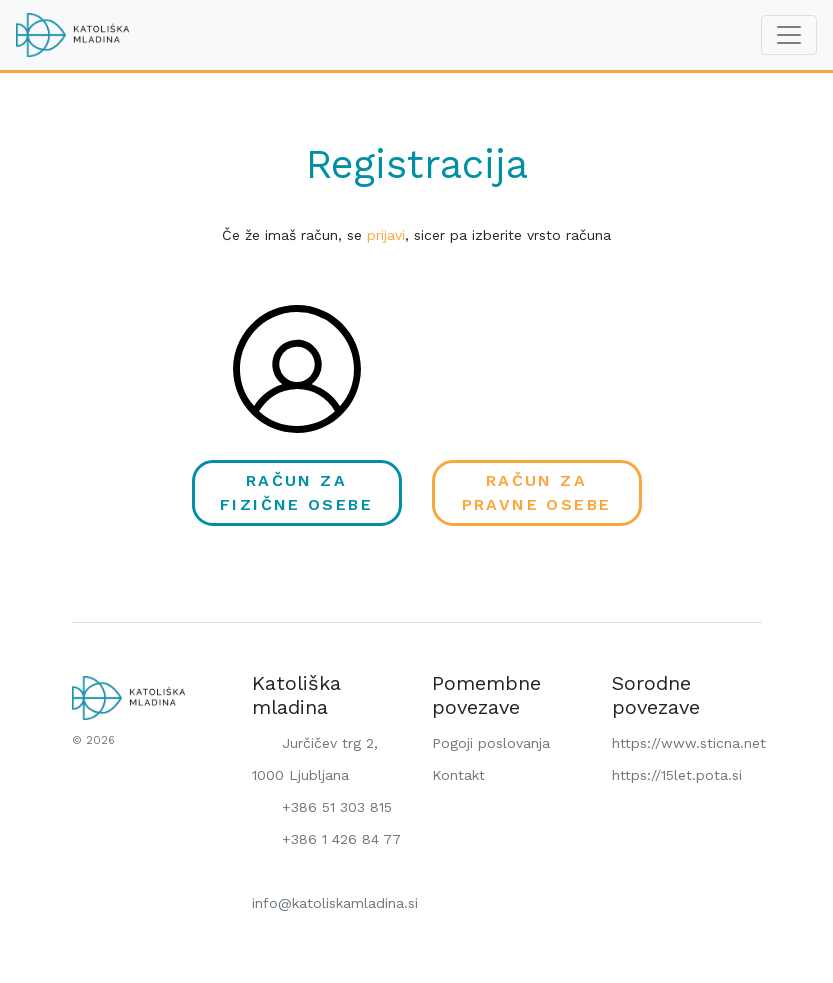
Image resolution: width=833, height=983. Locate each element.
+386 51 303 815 (322, 808)
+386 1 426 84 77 (326, 840)
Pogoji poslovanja (491, 743)
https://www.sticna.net (689, 743)
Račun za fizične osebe (296, 492)
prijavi (386, 235)
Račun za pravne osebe (537, 492)
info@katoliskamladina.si (335, 885)
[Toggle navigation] (789, 35)
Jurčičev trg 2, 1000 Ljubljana (315, 757)
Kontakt (458, 775)
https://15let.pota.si (677, 775)
